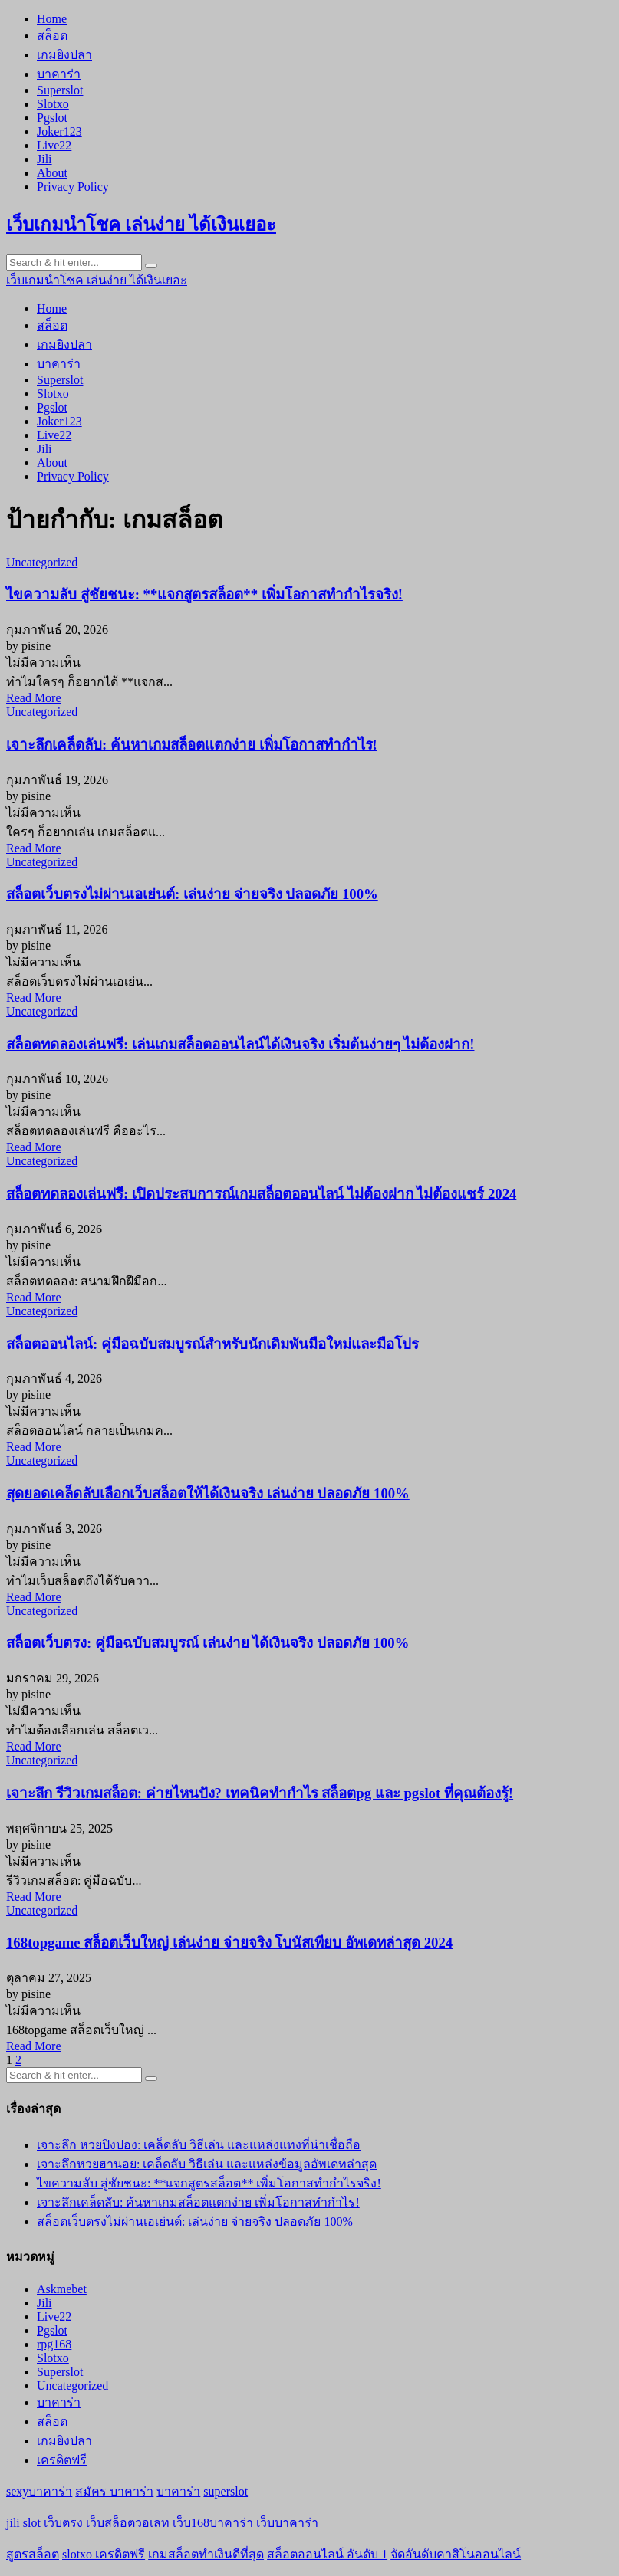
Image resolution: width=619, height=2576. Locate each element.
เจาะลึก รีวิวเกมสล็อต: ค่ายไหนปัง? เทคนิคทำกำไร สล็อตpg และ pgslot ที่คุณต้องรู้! (259, 1793)
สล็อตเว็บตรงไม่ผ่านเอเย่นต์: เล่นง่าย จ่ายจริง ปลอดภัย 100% (192, 894)
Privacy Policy (73, 186)
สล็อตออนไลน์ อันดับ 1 (327, 2554)
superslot (225, 2491)
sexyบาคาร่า (39, 2491)
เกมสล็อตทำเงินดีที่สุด (206, 2554)
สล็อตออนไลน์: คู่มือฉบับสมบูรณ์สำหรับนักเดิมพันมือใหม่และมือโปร (212, 1344)
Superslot (60, 90)
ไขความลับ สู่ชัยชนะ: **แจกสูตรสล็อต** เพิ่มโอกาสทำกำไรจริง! (204, 594)
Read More (33, 697)
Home (52, 18)
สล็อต (52, 35)
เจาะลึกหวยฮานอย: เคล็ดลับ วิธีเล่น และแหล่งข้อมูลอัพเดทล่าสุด (207, 2164)
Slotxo (53, 103)
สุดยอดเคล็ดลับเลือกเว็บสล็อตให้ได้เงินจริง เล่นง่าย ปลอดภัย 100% (208, 1493)
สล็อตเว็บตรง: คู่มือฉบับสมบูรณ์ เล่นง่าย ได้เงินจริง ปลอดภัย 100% (207, 1643)
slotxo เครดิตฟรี (103, 2554)
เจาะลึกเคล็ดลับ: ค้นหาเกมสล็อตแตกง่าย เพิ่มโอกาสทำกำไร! (191, 745)
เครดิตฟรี (62, 2459)
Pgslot (52, 117)
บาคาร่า (59, 73)
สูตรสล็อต (32, 2554)
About (52, 172)
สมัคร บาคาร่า (114, 2491)
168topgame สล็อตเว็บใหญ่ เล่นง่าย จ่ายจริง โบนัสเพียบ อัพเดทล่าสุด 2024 (229, 1942)
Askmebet (62, 2288)
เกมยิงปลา (64, 54)
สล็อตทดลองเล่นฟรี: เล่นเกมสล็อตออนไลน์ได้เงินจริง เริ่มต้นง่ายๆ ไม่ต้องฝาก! (240, 1044)
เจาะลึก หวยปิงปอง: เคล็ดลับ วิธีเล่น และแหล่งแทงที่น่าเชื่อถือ (199, 2144)
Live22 (54, 145)
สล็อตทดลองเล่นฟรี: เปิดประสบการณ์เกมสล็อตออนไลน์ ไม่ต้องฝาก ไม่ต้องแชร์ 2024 (261, 1194)
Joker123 (59, 131)
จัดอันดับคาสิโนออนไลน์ (455, 2554)
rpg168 (54, 2344)
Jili (44, 159)
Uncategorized (41, 562)
